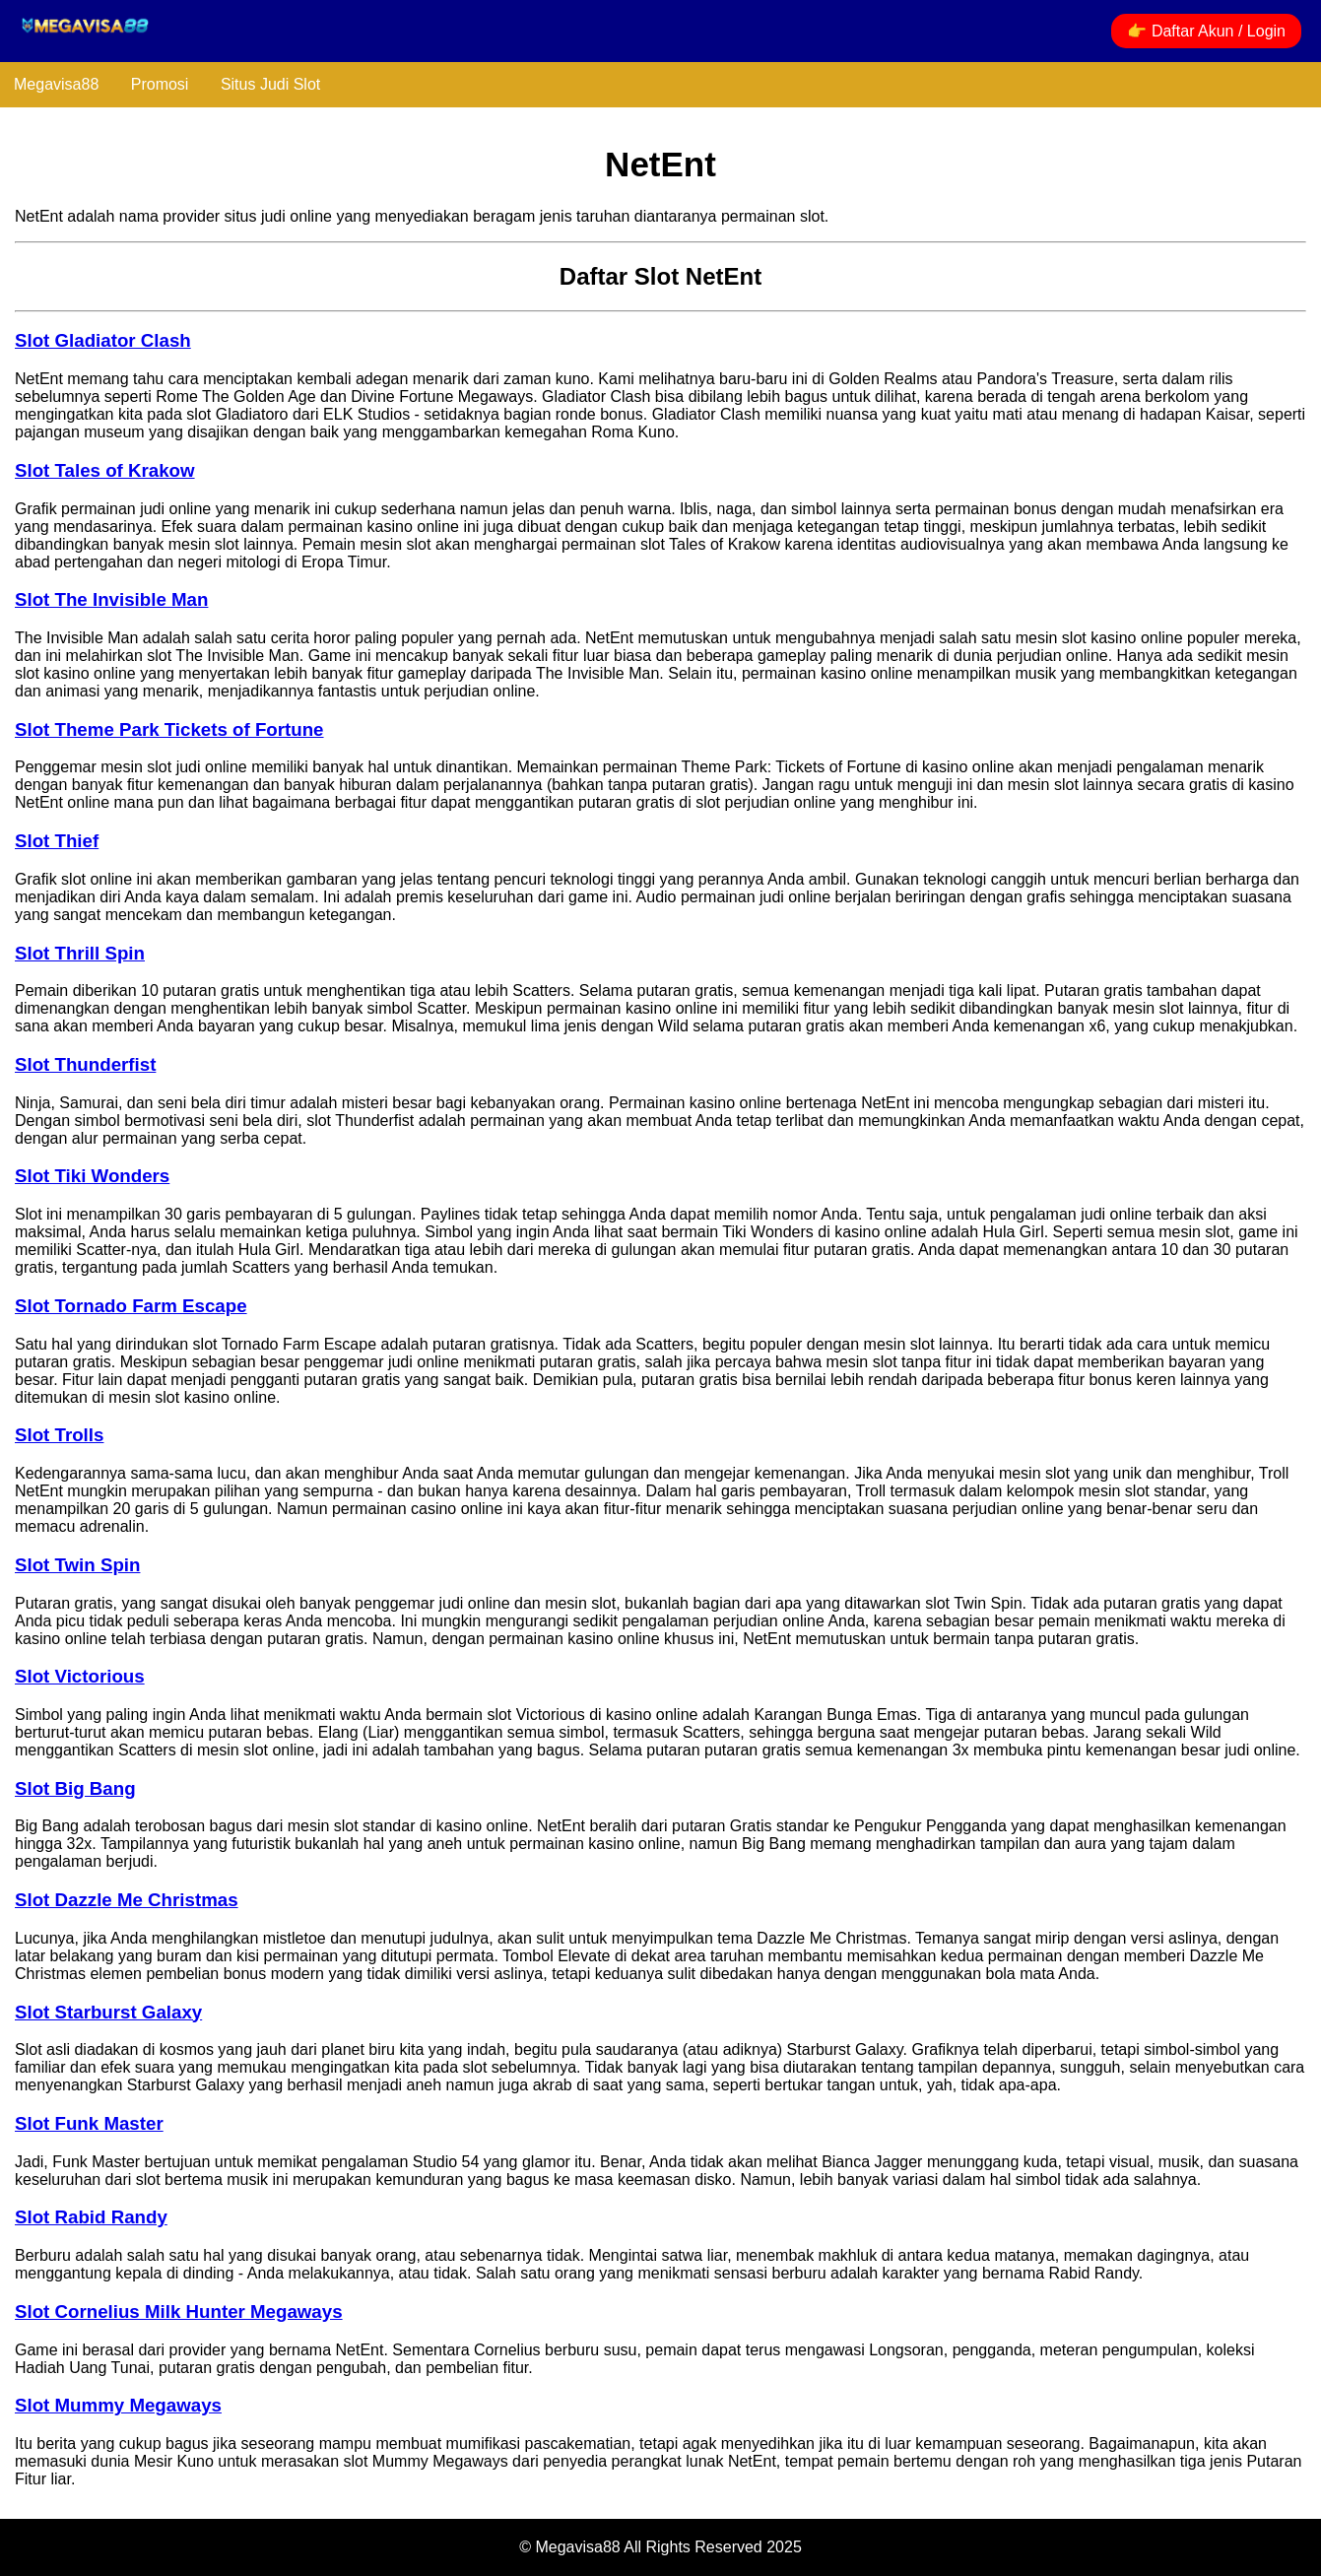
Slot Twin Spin (77, 1564)
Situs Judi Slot (270, 84)
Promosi (160, 84)
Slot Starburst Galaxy (108, 2012)
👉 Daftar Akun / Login (1206, 31)
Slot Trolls (59, 1434)
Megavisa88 (56, 84)
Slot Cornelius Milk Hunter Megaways (179, 2311)
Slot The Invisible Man (111, 599)
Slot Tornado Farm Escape (131, 1305)
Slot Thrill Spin (80, 953)
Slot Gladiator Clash (103, 340)
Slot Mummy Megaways (118, 2405)
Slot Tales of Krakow (105, 470)
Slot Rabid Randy (91, 2217)
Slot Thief (57, 840)
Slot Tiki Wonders (92, 1175)
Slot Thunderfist (85, 1064)
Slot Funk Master (89, 2123)
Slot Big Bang (75, 1788)
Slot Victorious (80, 1676)
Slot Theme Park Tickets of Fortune (169, 729)
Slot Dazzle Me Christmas (126, 1899)
